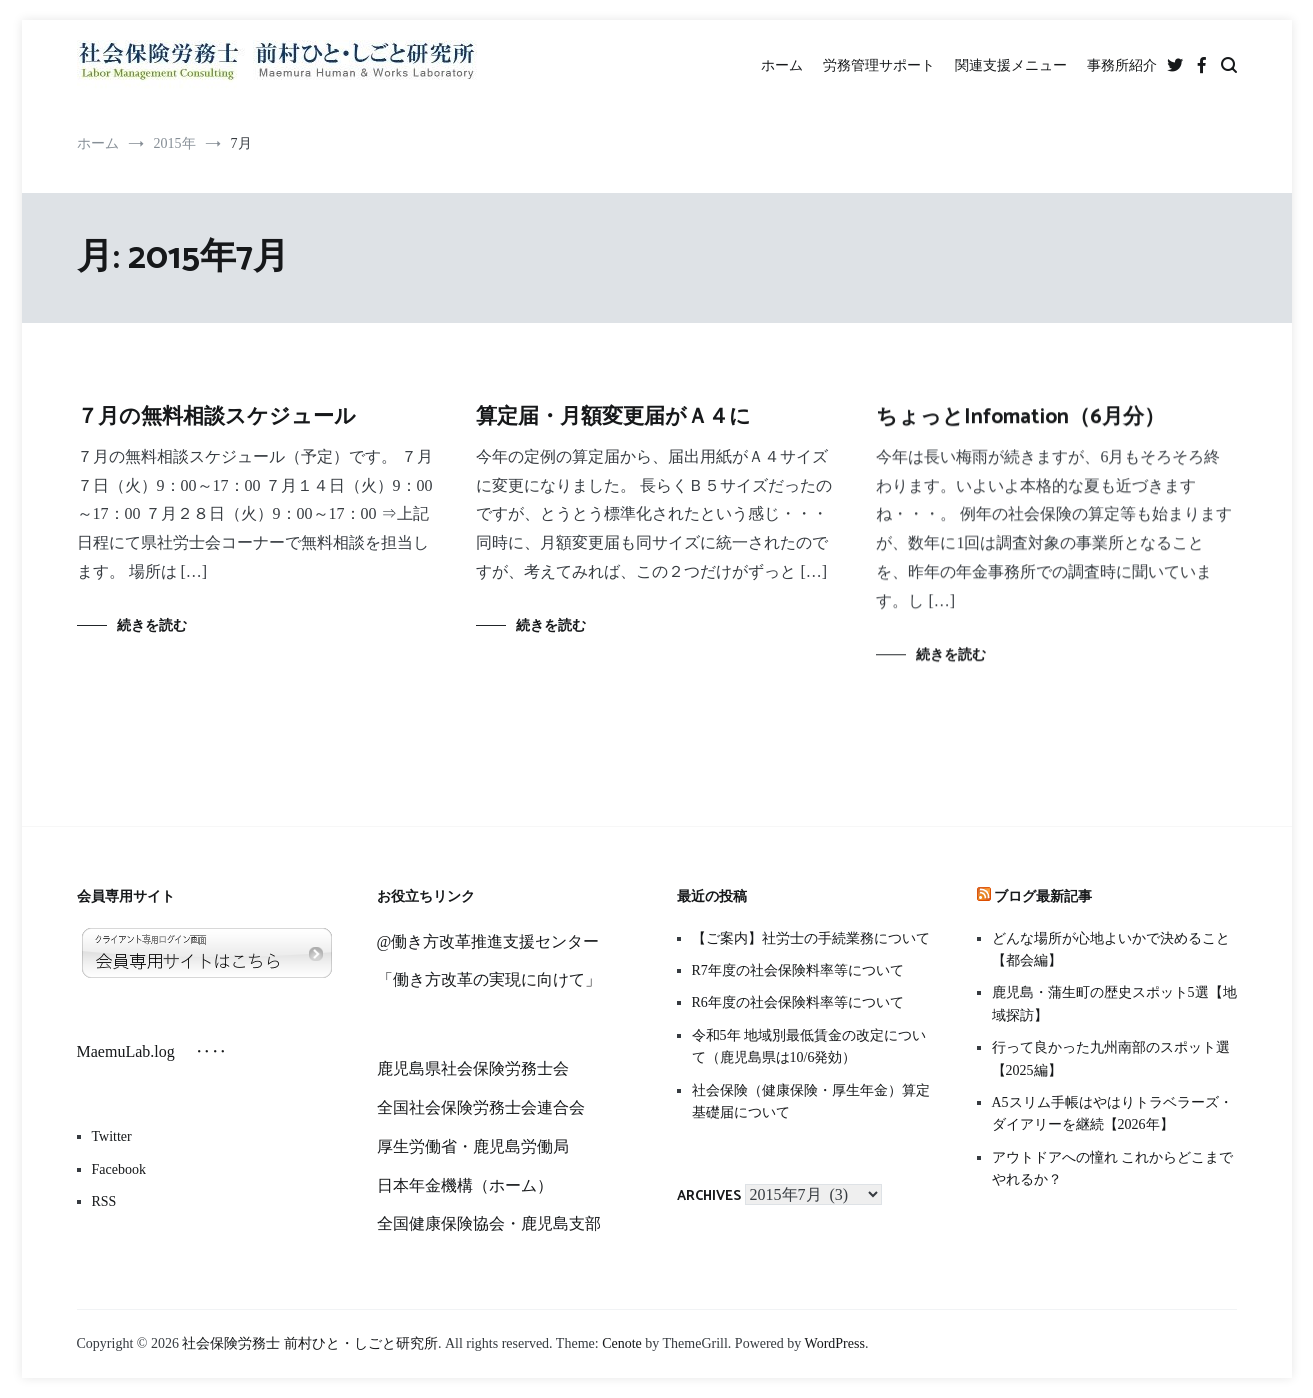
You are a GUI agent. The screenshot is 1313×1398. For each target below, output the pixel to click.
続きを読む (152, 625)
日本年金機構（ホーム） (465, 1185)
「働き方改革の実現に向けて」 (489, 979)
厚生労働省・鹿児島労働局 (473, 1146)
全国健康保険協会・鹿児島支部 (489, 1223)
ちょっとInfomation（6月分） (1020, 422)
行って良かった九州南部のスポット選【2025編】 (1111, 1058)
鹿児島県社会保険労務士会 (473, 1068)
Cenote (622, 1343)
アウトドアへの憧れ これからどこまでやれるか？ (1113, 1168)
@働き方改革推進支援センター (488, 941)
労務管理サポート (879, 65)
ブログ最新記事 (1043, 897)
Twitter (112, 1136)
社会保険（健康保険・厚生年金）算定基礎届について (811, 1101)
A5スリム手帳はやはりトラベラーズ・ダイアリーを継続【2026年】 (1112, 1113)
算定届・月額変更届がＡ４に (613, 418)
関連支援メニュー (1011, 65)
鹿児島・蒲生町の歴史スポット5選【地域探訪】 (1114, 1003)
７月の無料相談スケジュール (216, 417)
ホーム (782, 65)
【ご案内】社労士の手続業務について (811, 938)
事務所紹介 (1122, 65)
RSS (104, 1201)
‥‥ (209, 1051)
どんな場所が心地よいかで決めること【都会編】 (1111, 949)
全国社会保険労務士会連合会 (481, 1107)
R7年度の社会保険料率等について (798, 970)
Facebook (119, 1169)
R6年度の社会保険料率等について (798, 1002)
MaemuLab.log (134, 1051)
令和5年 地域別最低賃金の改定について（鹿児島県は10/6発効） (809, 1046)
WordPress (835, 1343)
